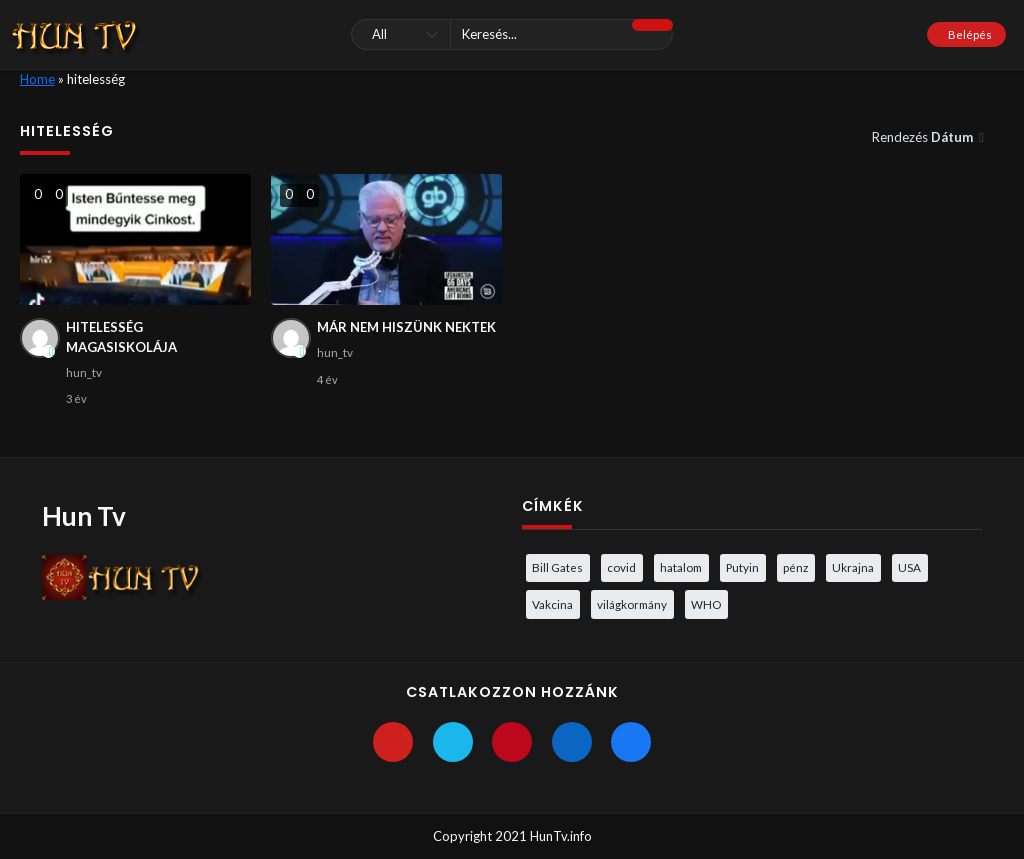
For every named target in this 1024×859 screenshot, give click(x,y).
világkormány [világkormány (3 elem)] (632, 604)
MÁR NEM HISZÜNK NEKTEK (406, 327)
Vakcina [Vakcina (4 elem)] (552, 604)
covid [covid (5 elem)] (621, 567)
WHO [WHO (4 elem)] (706, 604)
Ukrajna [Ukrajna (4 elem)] (853, 567)
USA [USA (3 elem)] (909, 567)
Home (37, 79)
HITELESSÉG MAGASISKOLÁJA (121, 337)
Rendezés (924, 137)
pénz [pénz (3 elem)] (795, 567)
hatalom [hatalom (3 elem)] (681, 567)
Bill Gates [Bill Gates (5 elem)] (557, 567)
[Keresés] (512, 34)
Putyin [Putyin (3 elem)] (742, 567)
